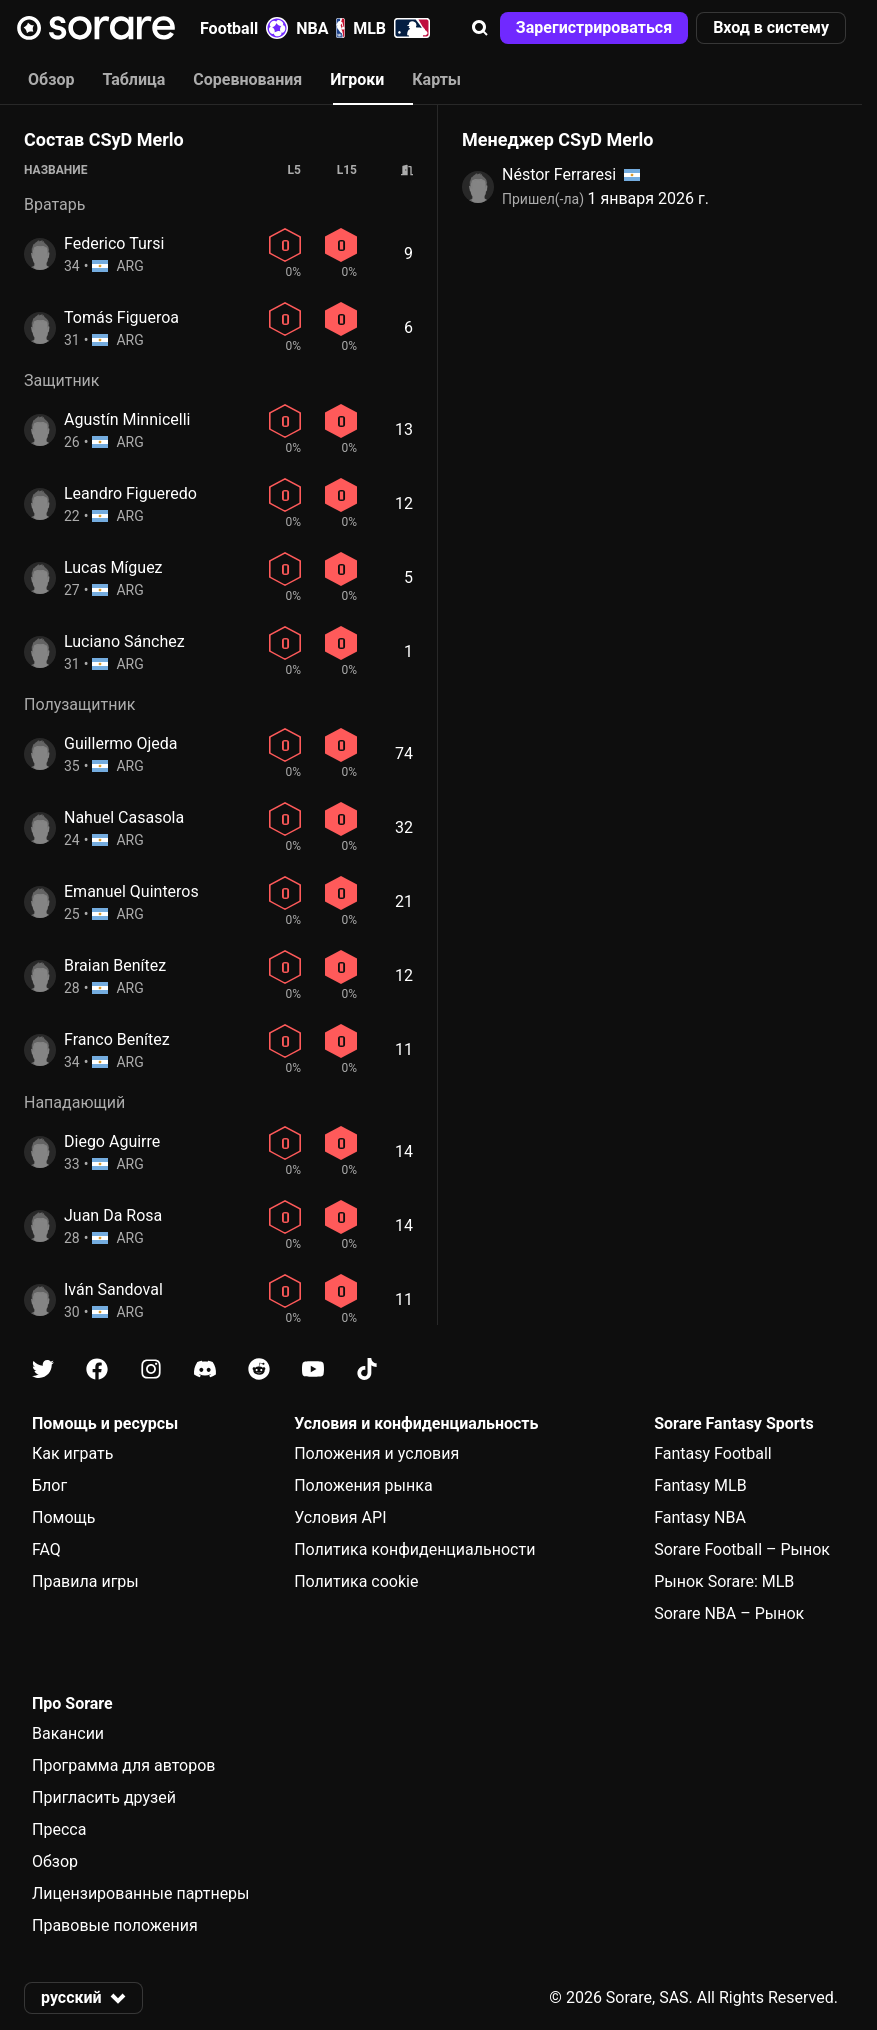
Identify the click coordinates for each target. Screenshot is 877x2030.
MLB (391, 28)
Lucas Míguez (113, 567)
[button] (480, 28)
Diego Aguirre (112, 1141)
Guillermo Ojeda (120, 743)
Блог (49, 1485)
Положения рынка (363, 1485)
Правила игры (85, 1581)
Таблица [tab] (133, 79)
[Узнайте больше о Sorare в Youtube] (313, 1369)
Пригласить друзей (104, 1797)
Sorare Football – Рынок (742, 1549)
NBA (320, 28)
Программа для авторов (124, 1765)
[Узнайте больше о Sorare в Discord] (205, 1369)
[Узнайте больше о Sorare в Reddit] (259, 1369)
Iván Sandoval (113, 1289)
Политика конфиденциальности (414, 1549)
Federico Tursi (114, 243)
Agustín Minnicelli (127, 419)
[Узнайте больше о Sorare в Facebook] (97, 1369)
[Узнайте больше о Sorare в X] (43, 1369)
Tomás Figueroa (121, 317)
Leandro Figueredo (130, 493)
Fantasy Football (712, 1453)
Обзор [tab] (51, 79)
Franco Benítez (117, 1039)
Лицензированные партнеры (141, 1893)
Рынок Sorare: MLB (724, 1581)
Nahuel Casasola (124, 817)
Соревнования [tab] (247, 79)
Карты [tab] (436, 79)
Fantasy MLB (700, 1485)
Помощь (63, 1517)
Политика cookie (356, 1581)
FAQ (46, 1549)
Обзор (55, 1861)
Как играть (73, 1453)
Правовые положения (115, 1925)
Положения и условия (376, 1453)
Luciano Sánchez (124, 641)
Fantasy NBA (700, 1517)
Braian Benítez (115, 965)
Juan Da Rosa (113, 1215)
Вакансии (68, 1733)
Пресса (59, 1829)
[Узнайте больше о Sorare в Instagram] (151, 1369)
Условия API (340, 1517)
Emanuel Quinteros (131, 891)
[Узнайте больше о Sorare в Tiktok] (367, 1369)
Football (244, 28)
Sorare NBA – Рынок (729, 1613)
